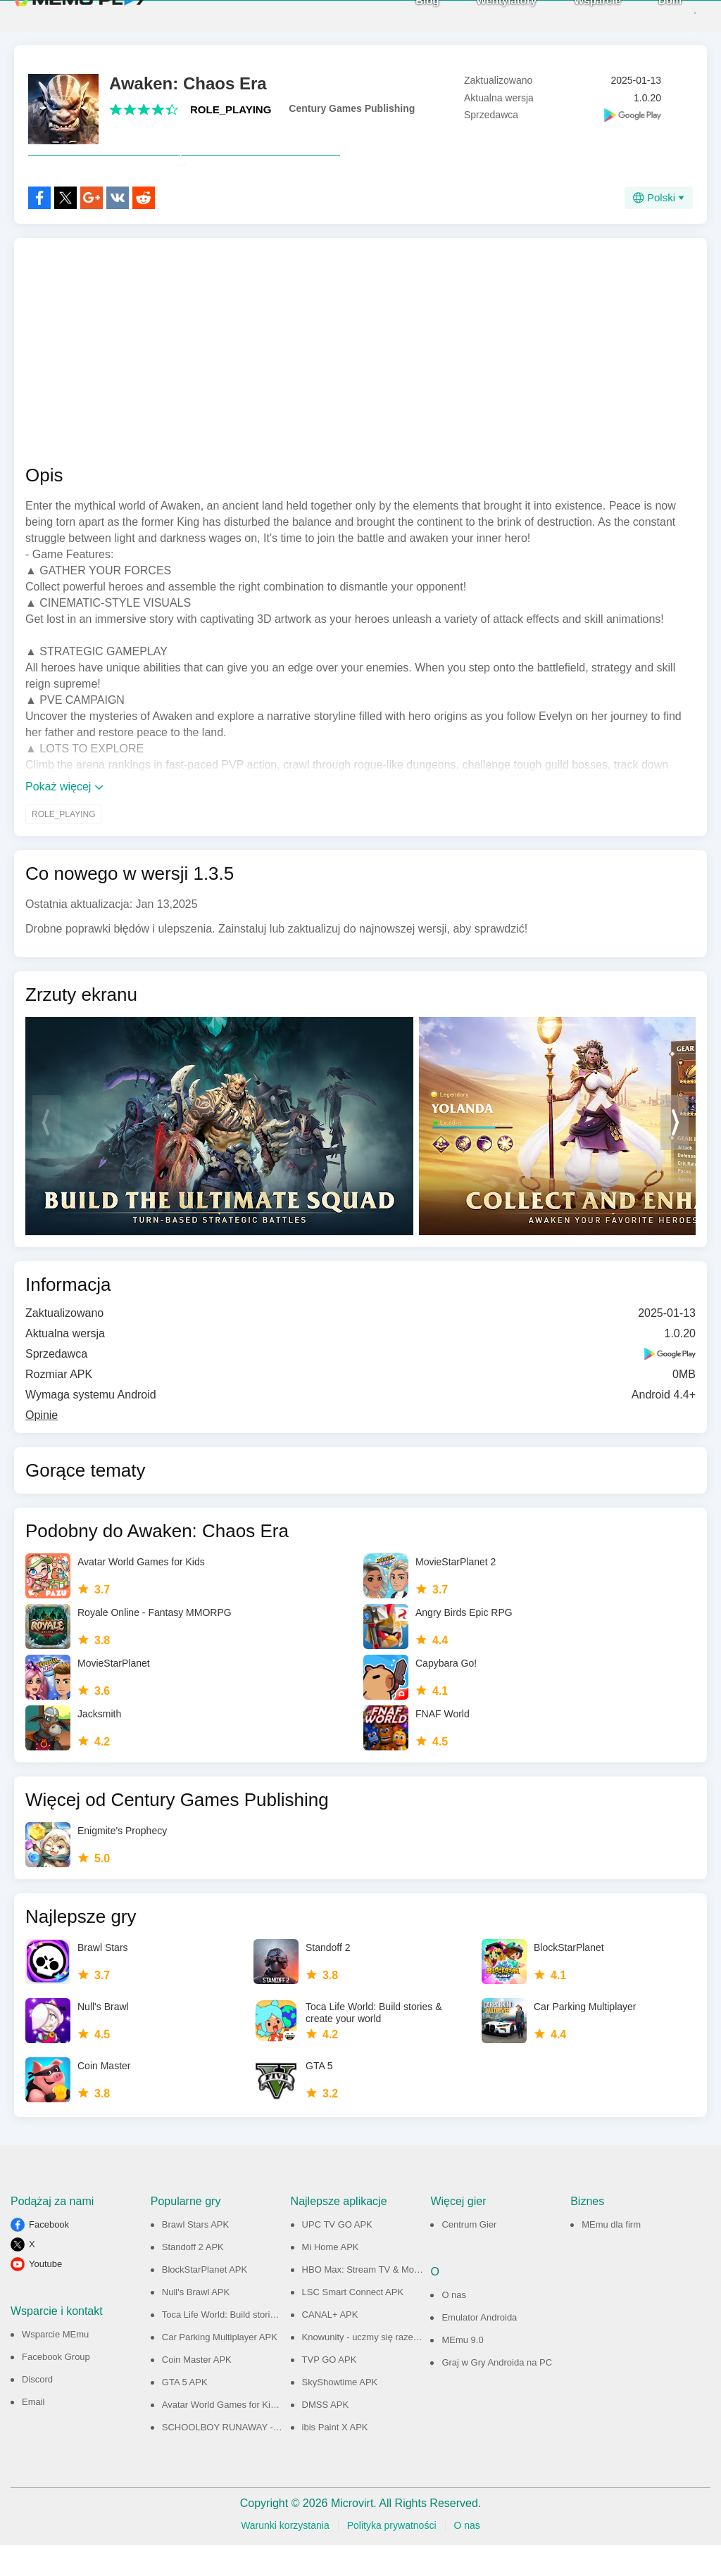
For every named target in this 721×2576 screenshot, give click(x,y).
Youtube (45, 2295)
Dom (645, 15)
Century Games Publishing (352, 108)
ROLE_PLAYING (230, 109)
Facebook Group (56, 2387)
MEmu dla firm (611, 2255)
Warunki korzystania (285, 2556)
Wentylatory (481, 15)
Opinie (41, 1446)
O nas (453, 2326)
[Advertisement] (360, 382)
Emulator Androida (479, 2348)
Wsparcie (572, 15)
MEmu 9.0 (462, 2371)
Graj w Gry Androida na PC (496, 2393)
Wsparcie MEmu (55, 2365)
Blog (402, 15)
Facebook (49, 2255)
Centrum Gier (468, 2255)
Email (33, 2432)
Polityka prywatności (392, 2556)
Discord (37, 2410)
